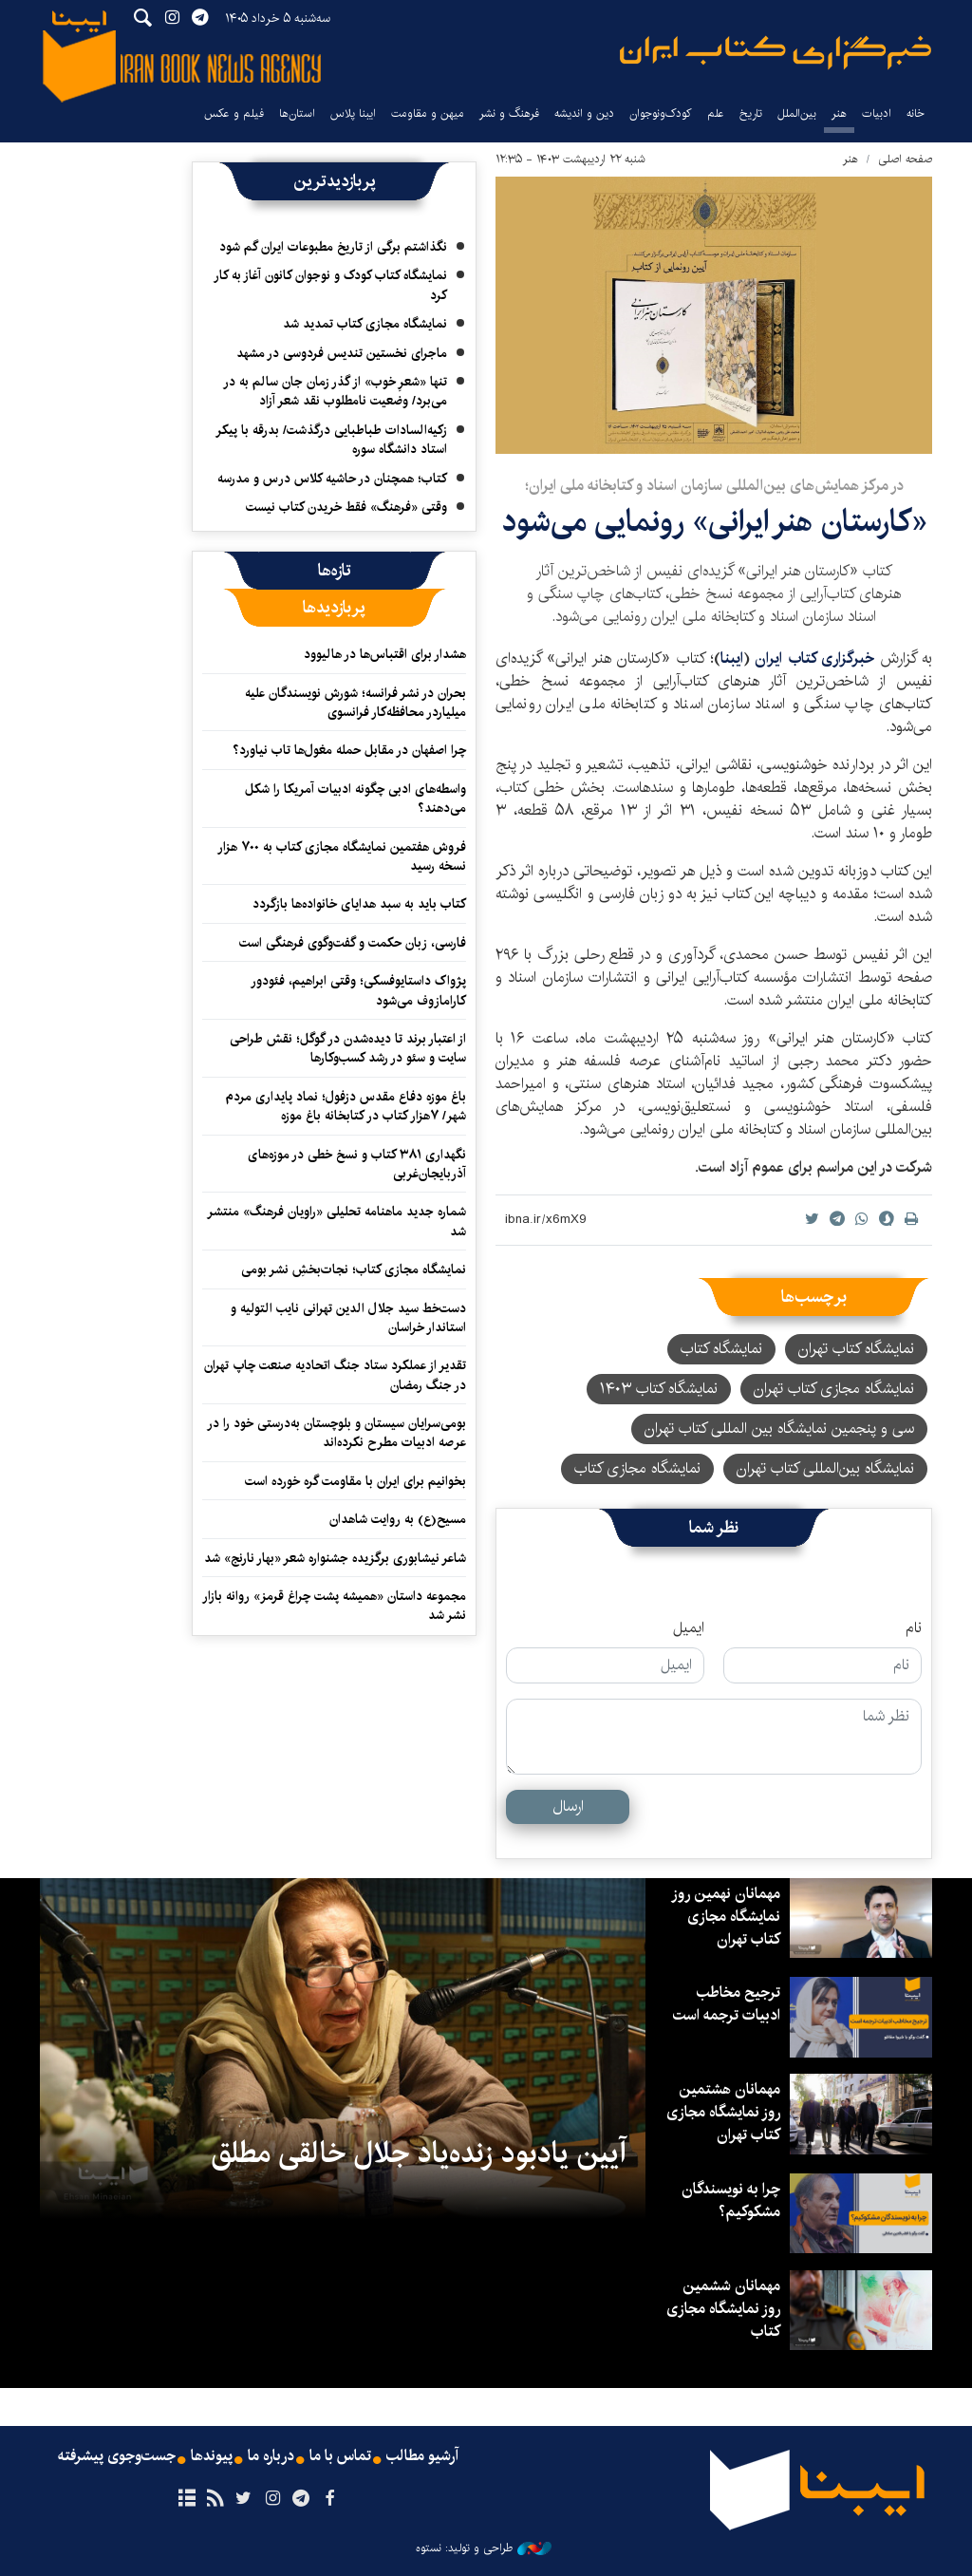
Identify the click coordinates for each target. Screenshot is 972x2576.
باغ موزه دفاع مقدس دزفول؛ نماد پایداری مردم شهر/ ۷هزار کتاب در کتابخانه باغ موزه (346, 1106)
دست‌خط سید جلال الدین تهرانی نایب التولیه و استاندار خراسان (348, 1318)
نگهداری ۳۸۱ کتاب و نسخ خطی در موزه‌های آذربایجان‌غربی (357, 1164)
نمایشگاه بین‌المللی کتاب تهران (825, 1468)
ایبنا (775, 52)
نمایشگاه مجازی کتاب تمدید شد (365, 323)
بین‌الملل (796, 113)
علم (715, 113)
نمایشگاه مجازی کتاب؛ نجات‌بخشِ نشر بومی (353, 1269)
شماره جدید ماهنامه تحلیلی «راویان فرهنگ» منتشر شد (336, 1221)
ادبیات (876, 113)
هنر (839, 113)
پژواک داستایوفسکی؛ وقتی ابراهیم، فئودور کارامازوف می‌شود (358, 990)
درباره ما (271, 2456)
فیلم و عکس (234, 113)
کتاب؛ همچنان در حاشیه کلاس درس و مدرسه (332, 478)
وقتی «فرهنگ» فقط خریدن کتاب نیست (346, 507)
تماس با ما (340, 2456)
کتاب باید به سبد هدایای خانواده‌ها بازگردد (359, 903)
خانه (916, 113)
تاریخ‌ (750, 113)
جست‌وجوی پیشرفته (117, 2456)
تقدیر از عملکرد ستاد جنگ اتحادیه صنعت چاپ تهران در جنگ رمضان (335, 1375)
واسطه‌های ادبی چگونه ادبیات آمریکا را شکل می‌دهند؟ (355, 798)
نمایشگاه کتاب (721, 1349)
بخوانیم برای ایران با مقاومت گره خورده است (355, 1481)
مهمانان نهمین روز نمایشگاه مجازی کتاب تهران (725, 1916)
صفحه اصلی (905, 159)
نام (914, 1628)
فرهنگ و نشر (509, 113)
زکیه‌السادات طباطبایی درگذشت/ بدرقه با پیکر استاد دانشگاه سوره (331, 440)
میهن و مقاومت (427, 113)
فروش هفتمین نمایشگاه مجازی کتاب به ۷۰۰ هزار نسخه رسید (341, 856)
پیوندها (212, 2456)
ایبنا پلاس (353, 113)
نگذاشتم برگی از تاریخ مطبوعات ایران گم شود (333, 246)
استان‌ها (297, 113)
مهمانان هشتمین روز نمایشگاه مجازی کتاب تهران (723, 2112)
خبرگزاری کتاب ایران (814, 658)
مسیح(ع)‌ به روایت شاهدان (397, 1519)
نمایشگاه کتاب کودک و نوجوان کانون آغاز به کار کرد (330, 285)
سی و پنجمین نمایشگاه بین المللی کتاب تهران (779, 1428)
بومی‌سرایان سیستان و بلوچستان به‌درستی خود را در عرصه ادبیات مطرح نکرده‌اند (336, 1433)
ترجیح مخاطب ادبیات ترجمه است (726, 2004)
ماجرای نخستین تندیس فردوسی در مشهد (341, 353)
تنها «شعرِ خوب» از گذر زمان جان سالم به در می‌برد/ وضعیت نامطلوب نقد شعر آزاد (335, 391)
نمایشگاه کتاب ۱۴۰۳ (659, 1388)
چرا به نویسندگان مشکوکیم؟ (731, 2200)
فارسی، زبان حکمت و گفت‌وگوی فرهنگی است (352, 942)
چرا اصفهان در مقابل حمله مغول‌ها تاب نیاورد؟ (349, 750)
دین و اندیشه (584, 113)
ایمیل (688, 1628)
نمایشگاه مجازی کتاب (637, 1468)
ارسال (568, 1806)
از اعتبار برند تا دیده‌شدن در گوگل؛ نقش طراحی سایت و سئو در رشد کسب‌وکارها (348, 1048)
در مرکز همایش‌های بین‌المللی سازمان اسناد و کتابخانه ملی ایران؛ (714, 485)
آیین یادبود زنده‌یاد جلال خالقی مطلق (419, 2153)
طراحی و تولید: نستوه (483, 2548)
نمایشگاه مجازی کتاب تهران (834, 1388)
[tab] (334, 571)
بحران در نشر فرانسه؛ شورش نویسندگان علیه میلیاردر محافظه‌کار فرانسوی (355, 703)
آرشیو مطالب (422, 2456)
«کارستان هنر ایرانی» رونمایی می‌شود (714, 522)
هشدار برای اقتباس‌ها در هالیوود (385, 654)
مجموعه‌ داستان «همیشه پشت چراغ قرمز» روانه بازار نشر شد (334, 1606)
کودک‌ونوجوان (660, 113)
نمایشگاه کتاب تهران (856, 1349)
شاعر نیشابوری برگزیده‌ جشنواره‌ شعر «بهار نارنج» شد (335, 1558)
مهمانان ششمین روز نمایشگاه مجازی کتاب (723, 2308)
